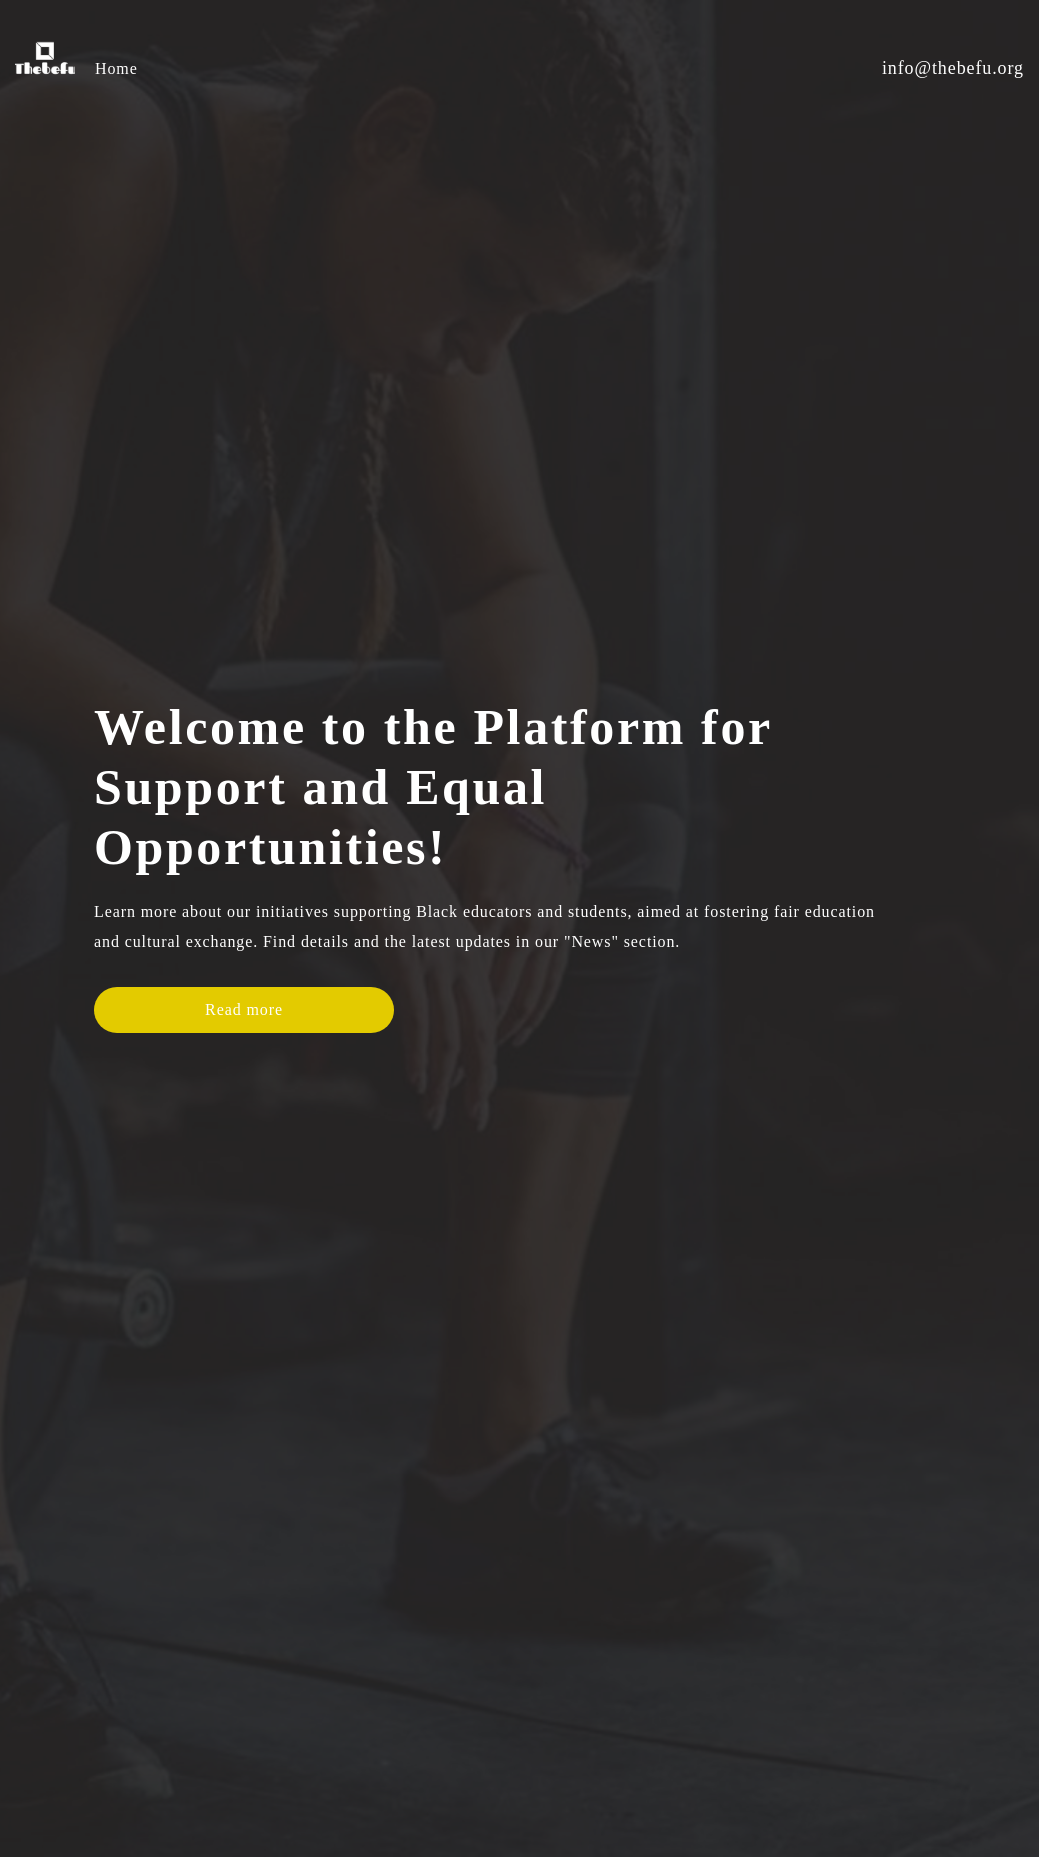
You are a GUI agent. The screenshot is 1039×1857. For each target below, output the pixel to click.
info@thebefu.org (953, 68)
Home (116, 68)
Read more (244, 997)
